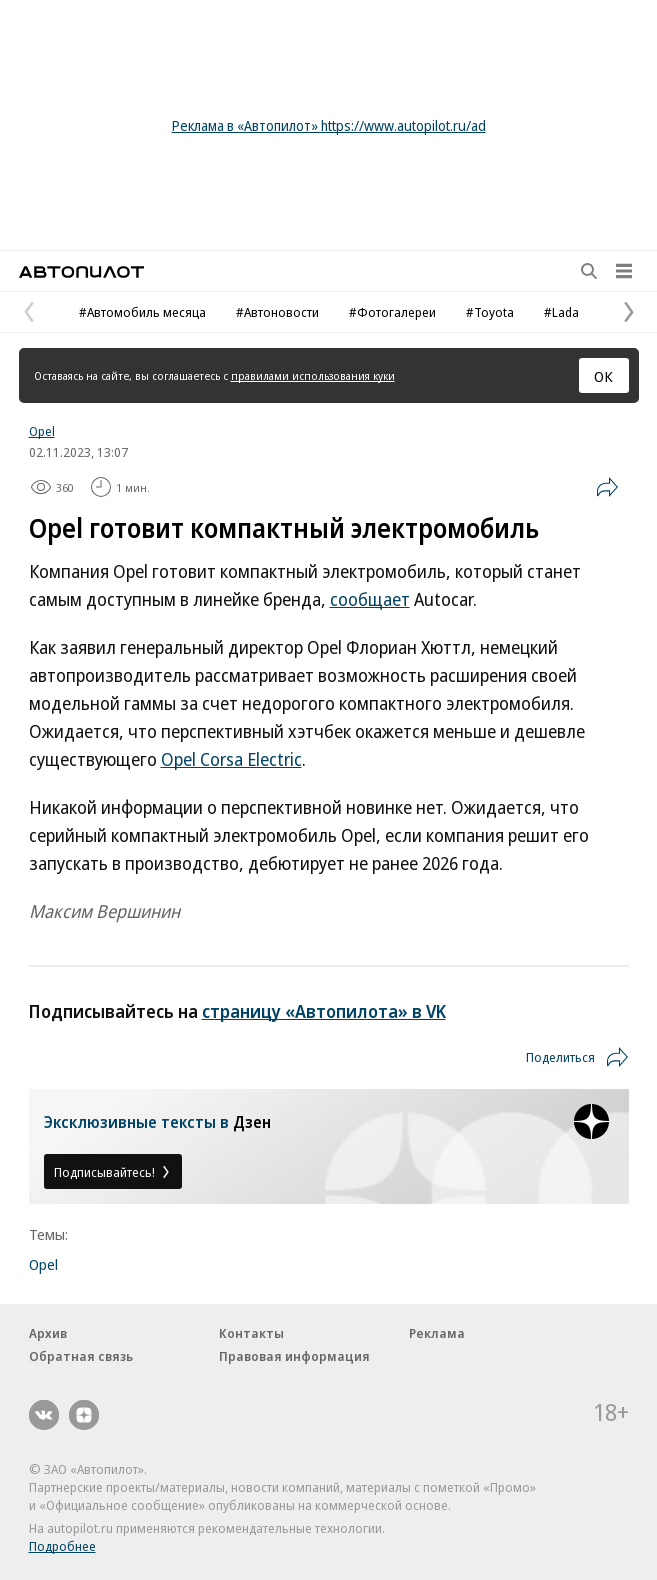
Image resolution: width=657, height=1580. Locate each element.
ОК (603, 376)
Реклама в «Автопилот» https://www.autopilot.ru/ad (329, 125)
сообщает (370, 599)
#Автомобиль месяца (142, 312)
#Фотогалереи (392, 312)
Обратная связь (81, 1356)
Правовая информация (294, 1356)
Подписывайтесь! (113, 1172)
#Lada (561, 312)
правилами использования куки (313, 375)
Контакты (251, 1333)
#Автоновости (277, 312)
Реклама (437, 1333)
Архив (48, 1333)
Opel (42, 431)
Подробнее (62, 1546)
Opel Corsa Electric (231, 759)
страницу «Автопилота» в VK (324, 1011)
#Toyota (490, 312)
